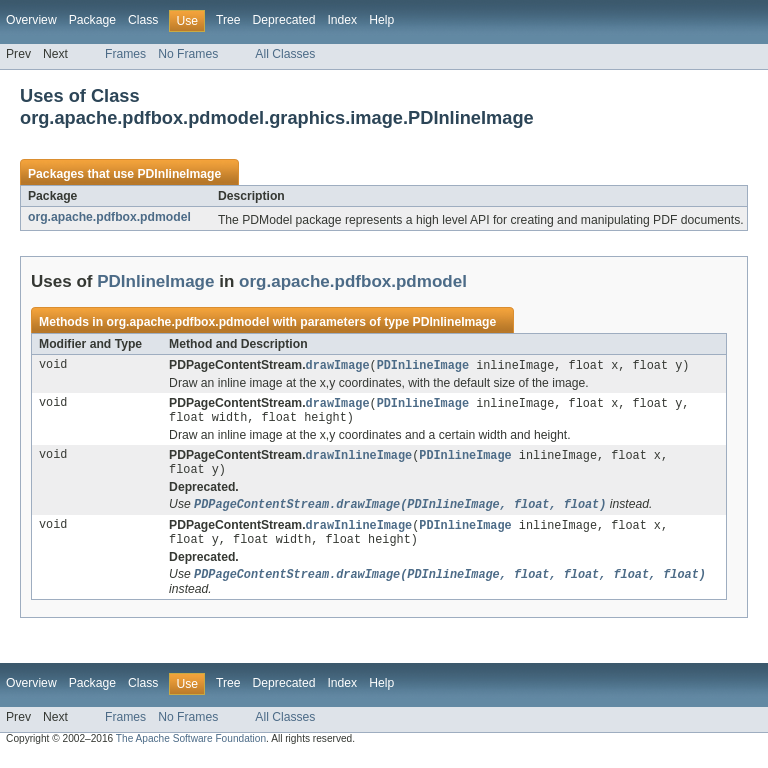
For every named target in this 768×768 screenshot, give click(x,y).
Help (381, 20)
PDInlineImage (179, 174)
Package (92, 20)
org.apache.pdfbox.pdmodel (109, 217)
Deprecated (284, 20)
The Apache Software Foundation (191, 750)
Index (342, 20)
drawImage (338, 366)
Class (143, 20)
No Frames (188, 54)
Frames (125, 54)
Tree (228, 20)
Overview (31, 20)
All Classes (285, 54)
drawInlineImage (359, 460)
